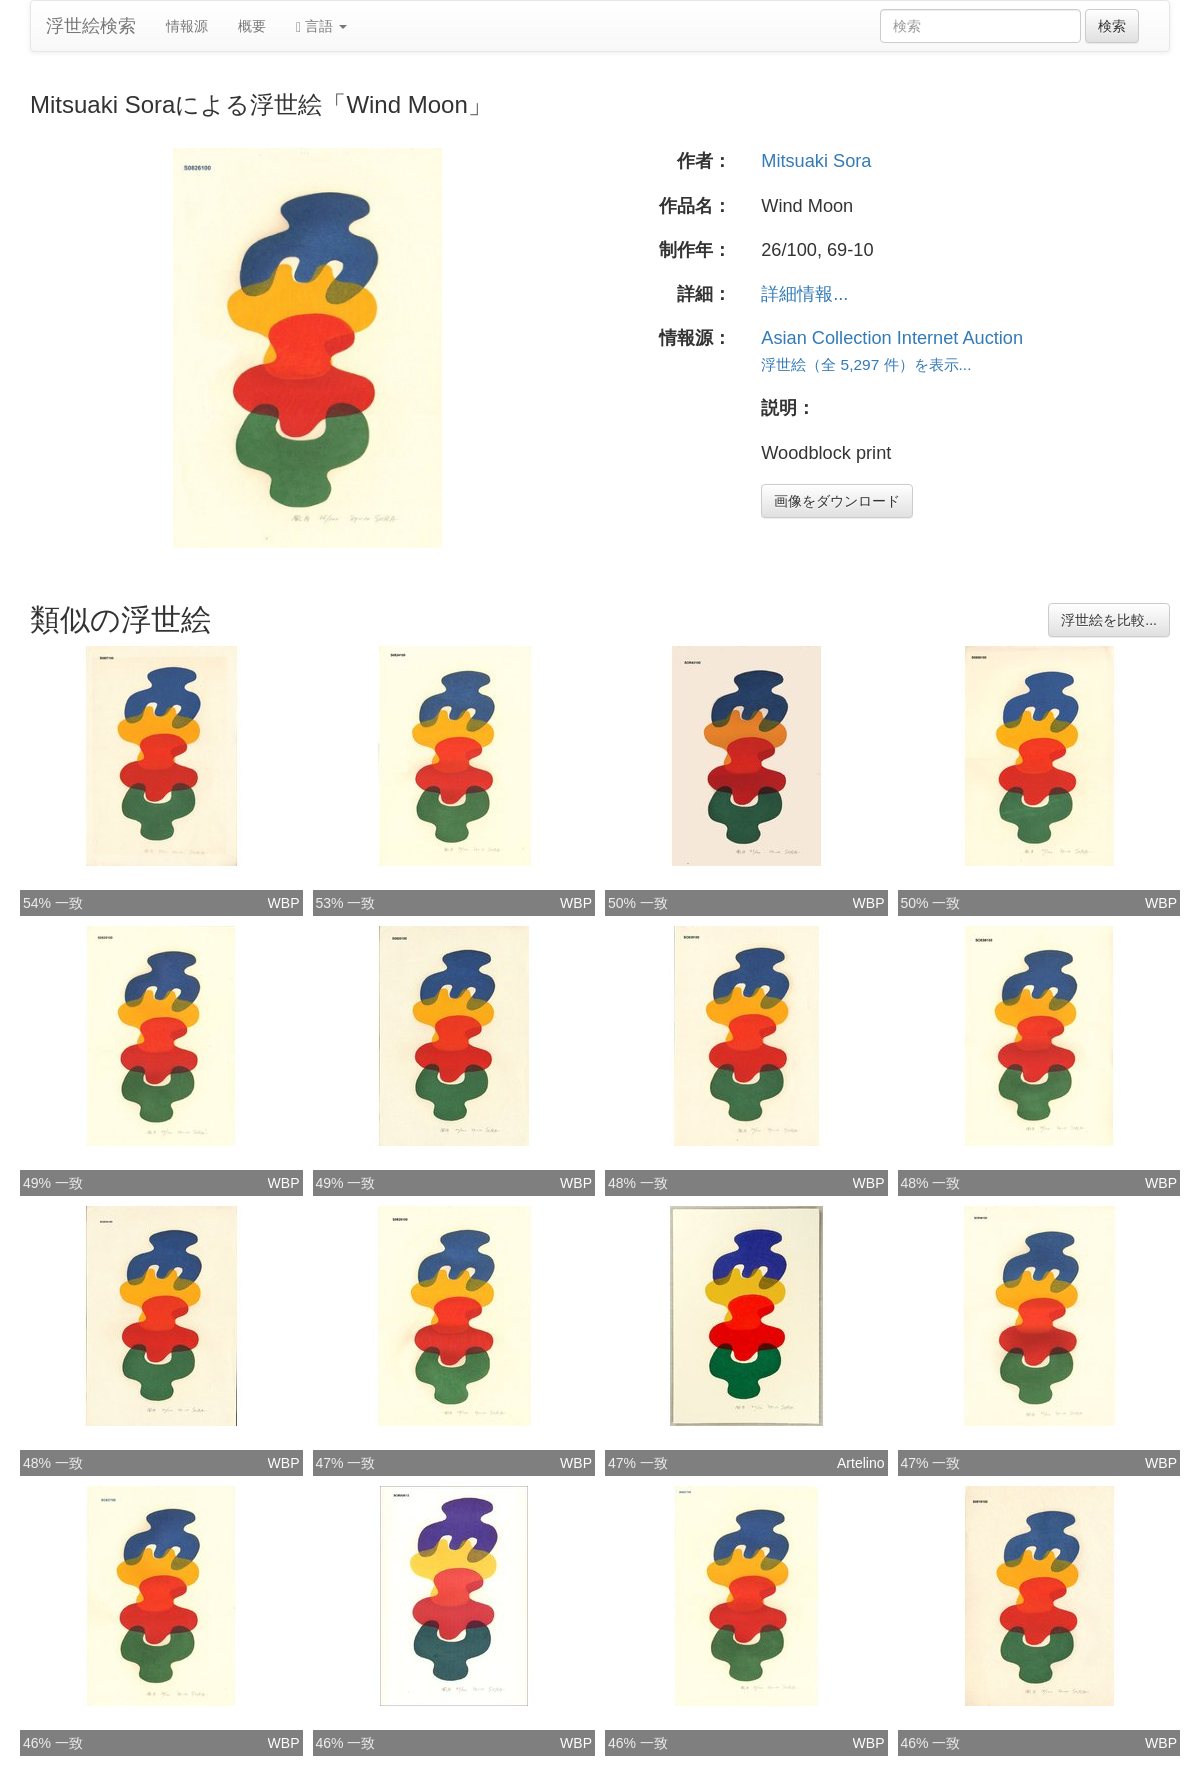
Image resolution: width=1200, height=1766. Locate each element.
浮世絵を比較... (1109, 620)
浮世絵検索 (91, 26)
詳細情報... (804, 294)
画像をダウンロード (837, 501)
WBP (284, 903)
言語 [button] (321, 26)
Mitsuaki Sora (816, 161)
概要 (252, 26)
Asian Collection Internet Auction (892, 338)
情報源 (187, 26)
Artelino (860, 1463)
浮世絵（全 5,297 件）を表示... (866, 364)
